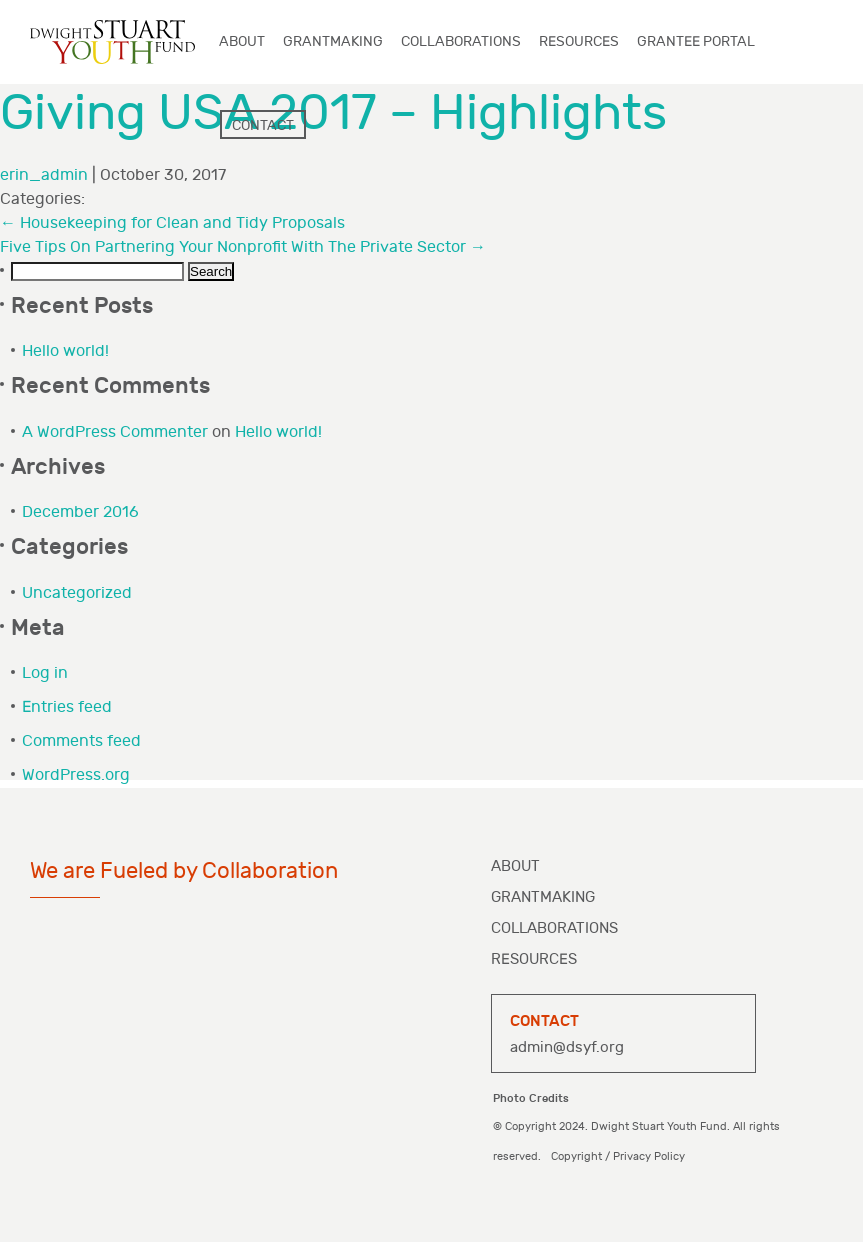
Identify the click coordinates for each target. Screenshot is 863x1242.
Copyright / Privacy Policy (618, 1156)
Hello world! (65, 351)
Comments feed (81, 741)
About (515, 866)
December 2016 (80, 512)
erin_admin (44, 175)
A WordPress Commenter (115, 432)
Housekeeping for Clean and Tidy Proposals (172, 223)
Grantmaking (543, 897)
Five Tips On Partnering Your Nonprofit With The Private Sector (243, 247)
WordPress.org (76, 775)
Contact (263, 125)
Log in (45, 673)
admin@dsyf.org (567, 1047)
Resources (534, 959)
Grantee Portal (696, 41)
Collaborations (554, 928)
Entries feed (67, 707)
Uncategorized (77, 593)
